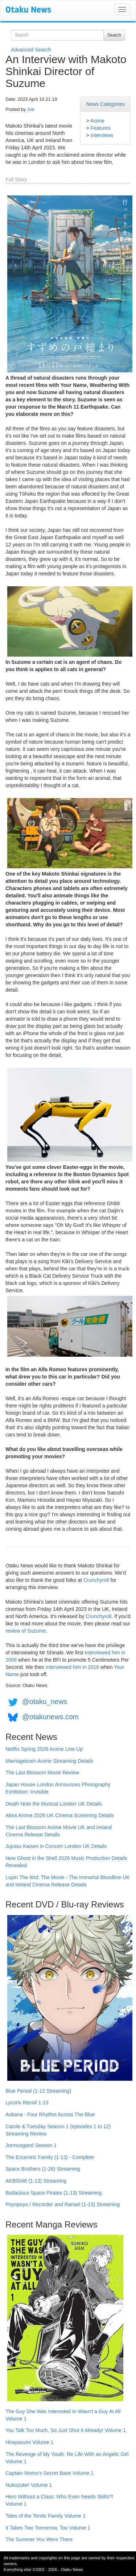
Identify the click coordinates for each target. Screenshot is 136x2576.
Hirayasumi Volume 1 (29, 2442)
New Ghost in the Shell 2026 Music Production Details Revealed (66, 1861)
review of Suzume (25, 1631)
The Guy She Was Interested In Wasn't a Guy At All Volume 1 (63, 2415)
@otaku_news (44, 1701)
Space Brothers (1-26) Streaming (42, 2169)
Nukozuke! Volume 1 (28, 2485)
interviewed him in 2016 (72, 1667)
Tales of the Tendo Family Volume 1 (45, 2516)
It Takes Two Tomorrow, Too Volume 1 (47, 2528)
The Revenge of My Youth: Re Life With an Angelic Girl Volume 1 (66, 2457)
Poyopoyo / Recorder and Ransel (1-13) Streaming (62, 2204)
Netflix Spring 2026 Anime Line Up (44, 1749)
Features (100, 128)
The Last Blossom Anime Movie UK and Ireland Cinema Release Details (58, 1830)
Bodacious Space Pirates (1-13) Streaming (53, 2193)
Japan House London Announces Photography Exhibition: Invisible (58, 1788)
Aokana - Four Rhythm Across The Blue (50, 2114)
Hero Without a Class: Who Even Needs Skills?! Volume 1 (59, 2500)
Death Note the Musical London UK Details (53, 1804)
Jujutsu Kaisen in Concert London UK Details (56, 1846)
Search (114, 35)
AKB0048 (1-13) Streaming (35, 2181)
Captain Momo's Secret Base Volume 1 (49, 2473)
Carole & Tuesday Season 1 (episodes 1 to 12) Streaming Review (58, 2130)
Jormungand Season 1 (31, 2145)
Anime (97, 121)
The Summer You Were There (39, 2539)
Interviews (101, 135)
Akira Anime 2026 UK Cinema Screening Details (59, 1815)
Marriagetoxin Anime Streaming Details (49, 1761)
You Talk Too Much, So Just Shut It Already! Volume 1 (65, 2430)
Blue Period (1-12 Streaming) (38, 2091)
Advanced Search (31, 50)
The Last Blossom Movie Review (42, 1772)
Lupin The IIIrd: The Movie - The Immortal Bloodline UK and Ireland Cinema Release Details (67, 1880)
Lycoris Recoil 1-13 (27, 2102)
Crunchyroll (96, 1580)
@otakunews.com (50, 1717)
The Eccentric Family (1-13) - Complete (49, 2157)
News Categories (105, 104)
